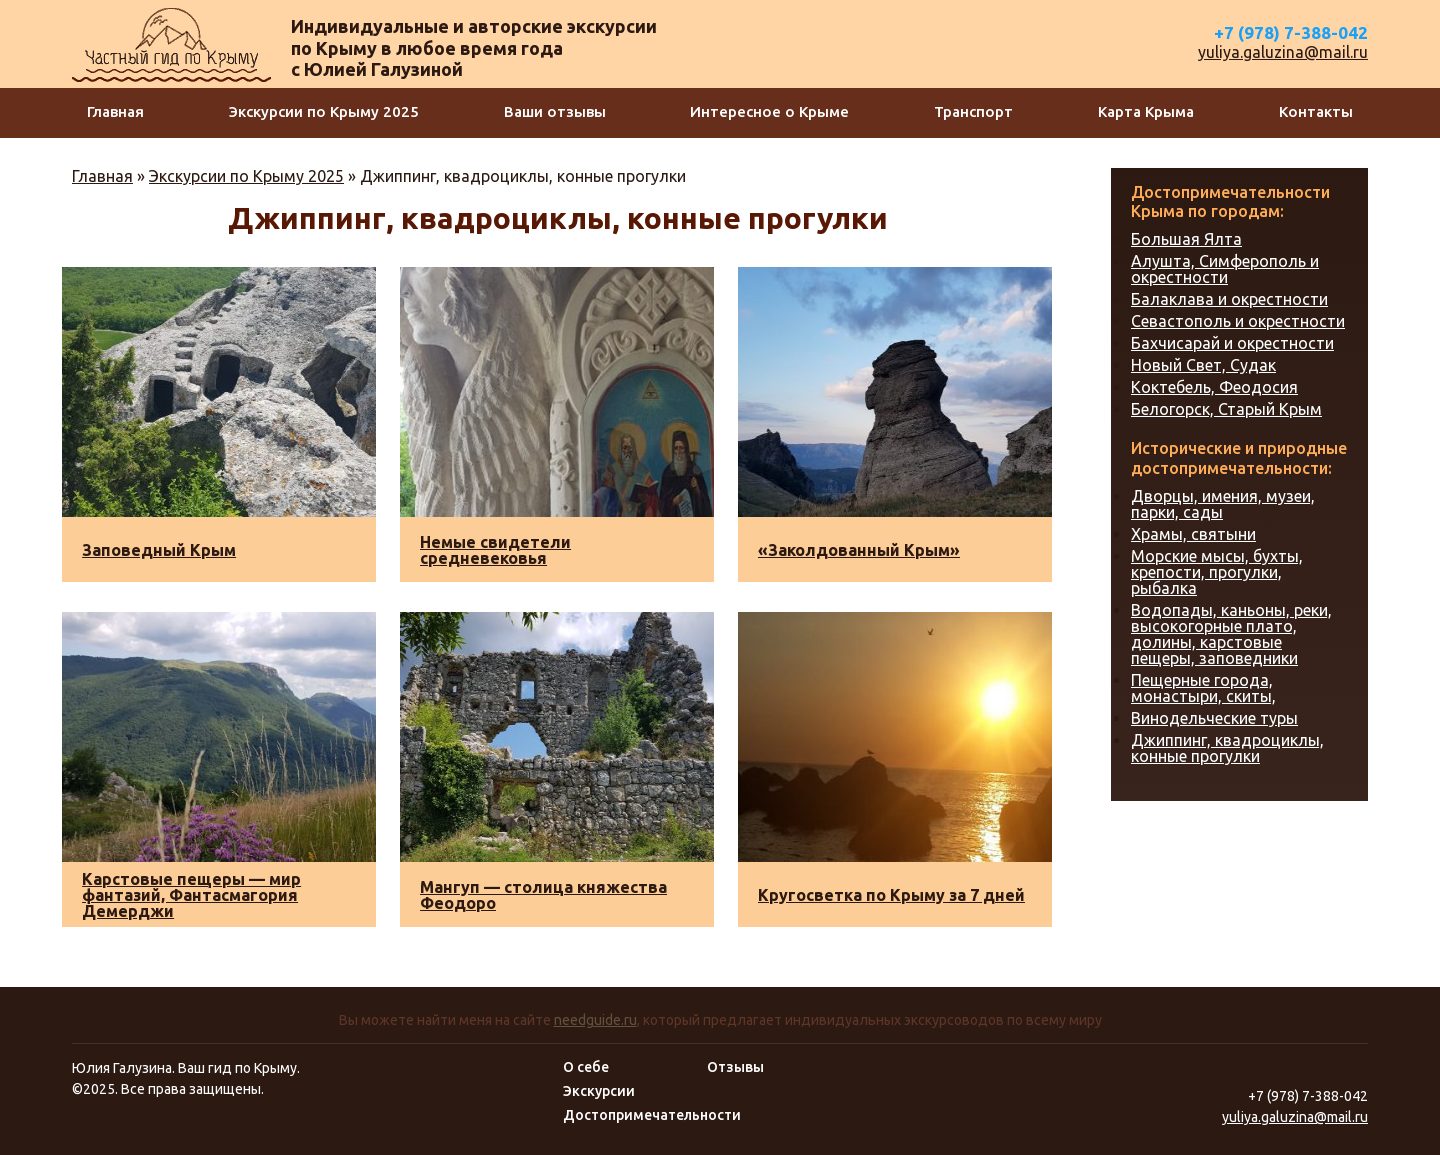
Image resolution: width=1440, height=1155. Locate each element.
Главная (115, 111)
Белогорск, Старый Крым (1226, 409)
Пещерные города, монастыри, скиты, (1203, 688)
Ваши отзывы (555, 111)
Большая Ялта (1186, 239)
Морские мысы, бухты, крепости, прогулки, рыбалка (1217, 572)
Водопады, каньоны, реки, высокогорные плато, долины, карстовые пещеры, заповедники (1231, 634)
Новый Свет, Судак (1203, 365)
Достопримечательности (652, 1115)
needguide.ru (595, 1020)
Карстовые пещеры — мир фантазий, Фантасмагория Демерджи (191, 895)
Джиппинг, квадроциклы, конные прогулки (1227, 748)
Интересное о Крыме (769, 111)
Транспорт (973, 111)
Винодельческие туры (1214, 718)
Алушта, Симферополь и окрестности (1225, 269)
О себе (586, 1067)
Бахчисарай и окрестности (1232, 343)
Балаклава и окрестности (1229, 299)
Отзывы (735, 1067)
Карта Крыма (1146, 111)
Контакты (1316, 111)
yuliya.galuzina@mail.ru (1283, 52)
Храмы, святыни (1193, 534)
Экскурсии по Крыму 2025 (324, 111)
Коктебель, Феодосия (1214, 387)
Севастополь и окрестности (1238, 321)
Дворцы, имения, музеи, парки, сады (1223, 504)
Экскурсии (599, 1091)
